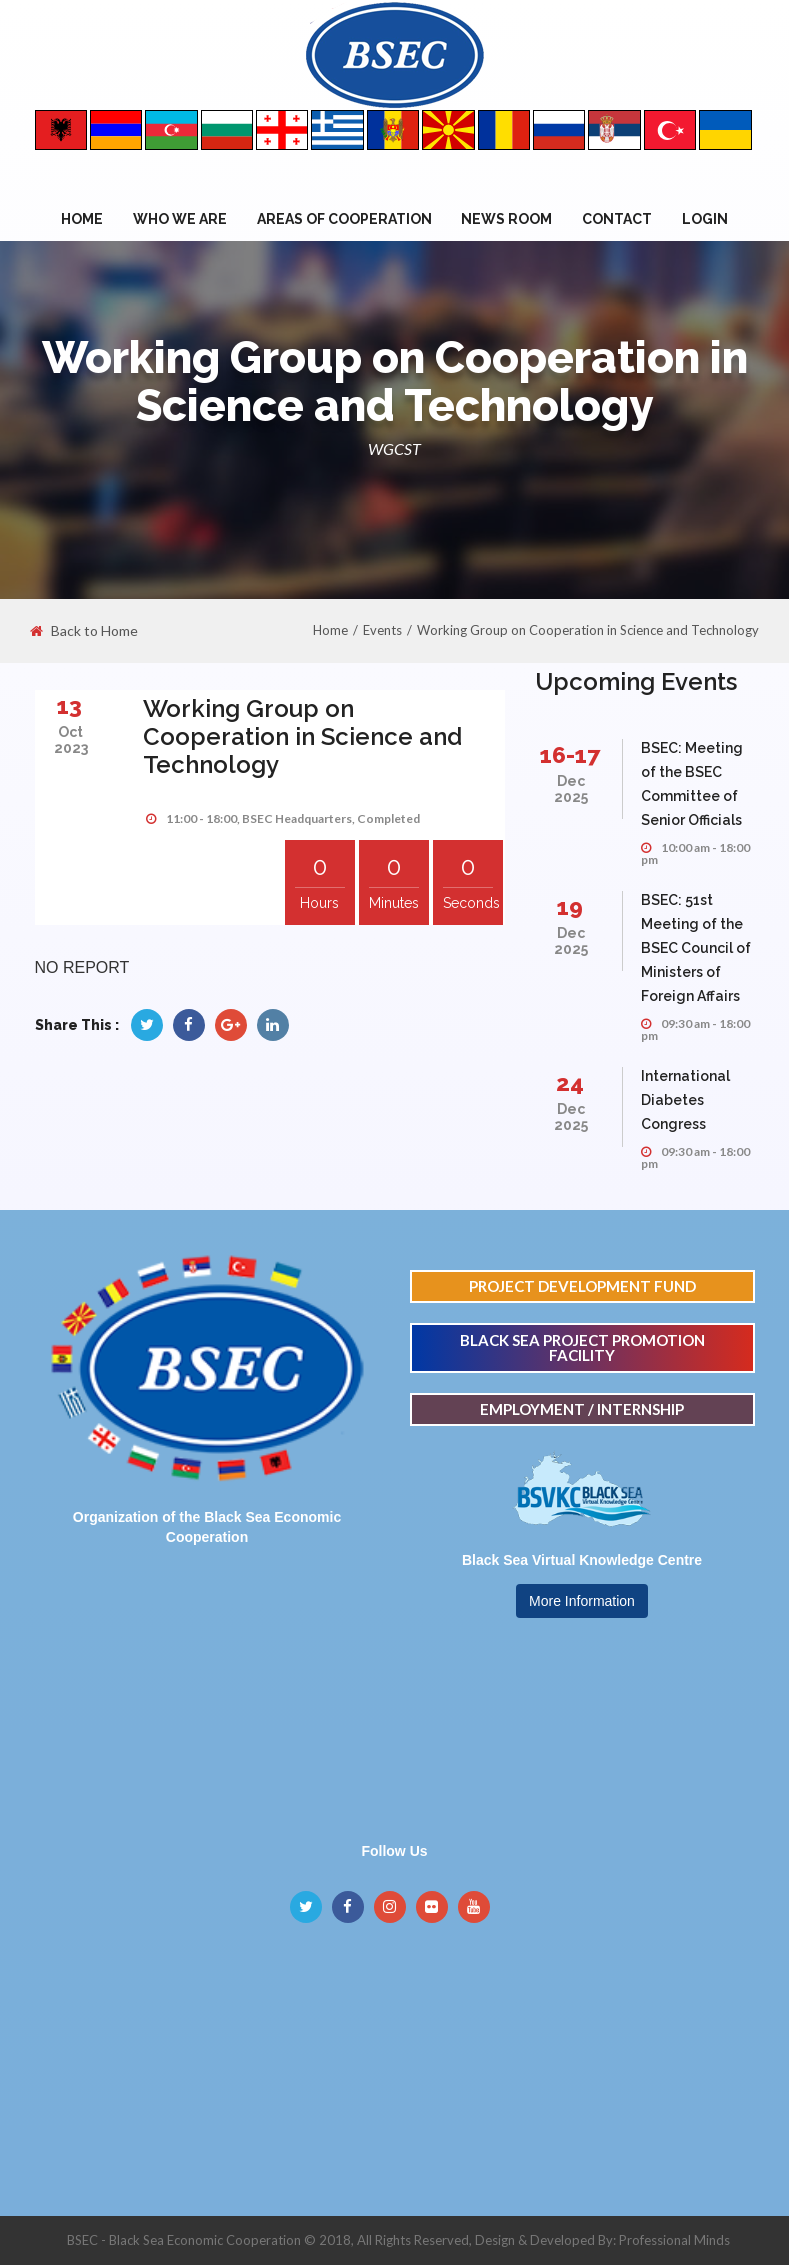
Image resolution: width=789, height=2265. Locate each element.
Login (705, 219)
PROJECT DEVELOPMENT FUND (582, 1286)
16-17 (570, 754)
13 (69, 705)
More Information (582, 1601)
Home (82, 219)
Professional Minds (674, 2240)
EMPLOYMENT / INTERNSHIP (582, 1409)
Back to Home (84, 631)
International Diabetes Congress (685, 1100)
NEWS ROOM (506, 219)
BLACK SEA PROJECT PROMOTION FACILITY (582, 1347)
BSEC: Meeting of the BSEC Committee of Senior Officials (692, 784)
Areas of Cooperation (344, 219)
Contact (617, 219)
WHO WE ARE (180, 219)
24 (570, 1082)
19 (570, 906)
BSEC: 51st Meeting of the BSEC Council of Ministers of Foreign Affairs (696, 948)
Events (382, 630)
